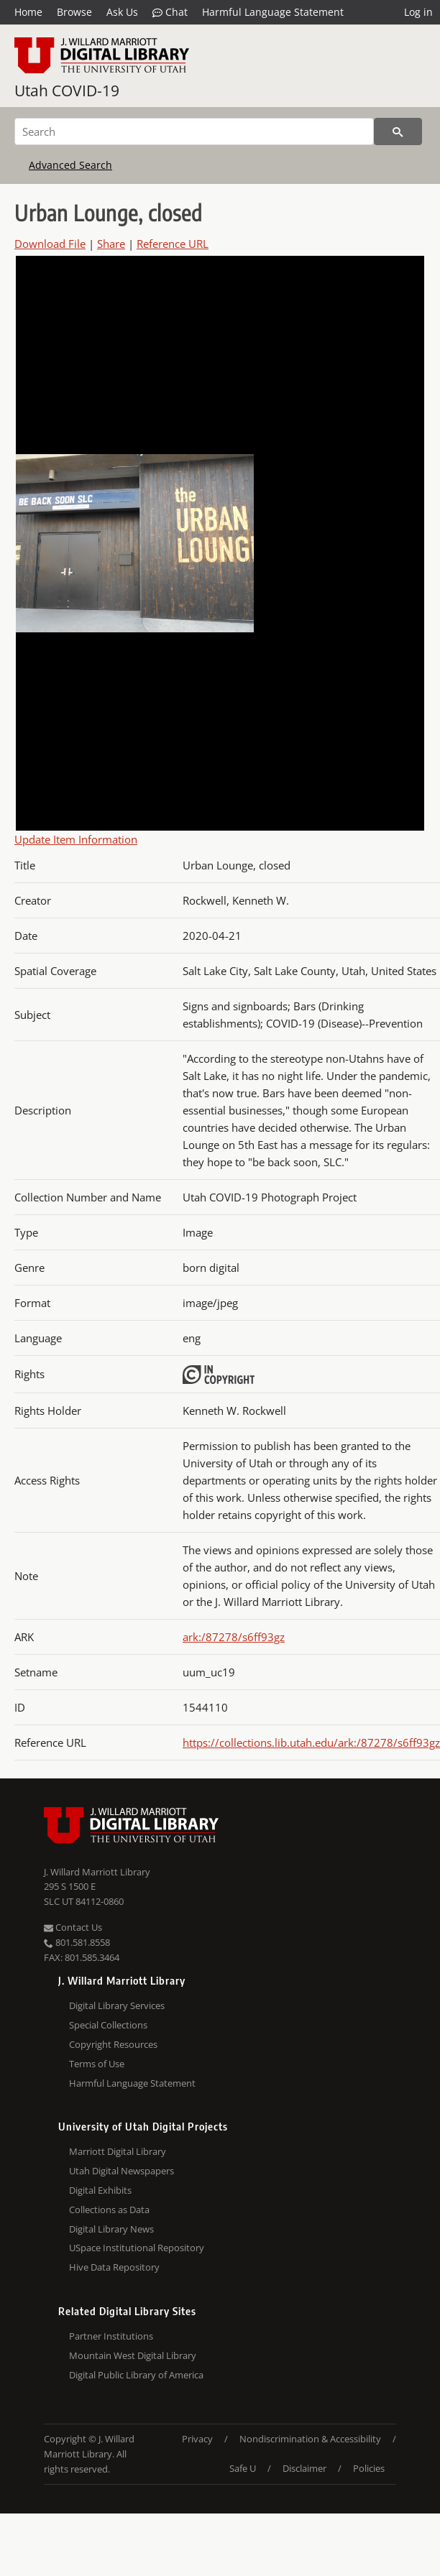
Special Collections (108, 2024)
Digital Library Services (117, 2005)
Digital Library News (111, 2228)
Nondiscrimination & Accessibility (310, 2438)
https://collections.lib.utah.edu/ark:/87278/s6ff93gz (311, 1742)
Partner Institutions (111, 2336)
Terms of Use (96, 2063)
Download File (50, 243)
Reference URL (172, 243)
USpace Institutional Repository (136, 2247)
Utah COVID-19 (66, 90)
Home (28, 12)
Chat (170, 12)
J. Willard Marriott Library (97, 1871)
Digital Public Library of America (136, 2374)
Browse (74, 12)
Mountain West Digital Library (132, 2355)
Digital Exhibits (100, 2190)
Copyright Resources (113, 2044)
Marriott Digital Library (117, 2151)
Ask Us (122, 12)
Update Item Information (75, 839)
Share (111, 243)
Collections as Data (109, 2209)
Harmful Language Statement (273, 12)
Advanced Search (70, 165)
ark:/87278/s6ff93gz (234, 1637)
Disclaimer (304, 2468)
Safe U (242, 2468)
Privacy (197, 2438)
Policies (369, 2468)
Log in (418, 12)
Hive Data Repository (114, 2267)
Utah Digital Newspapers (121, 2170)
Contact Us (73, 1927)
